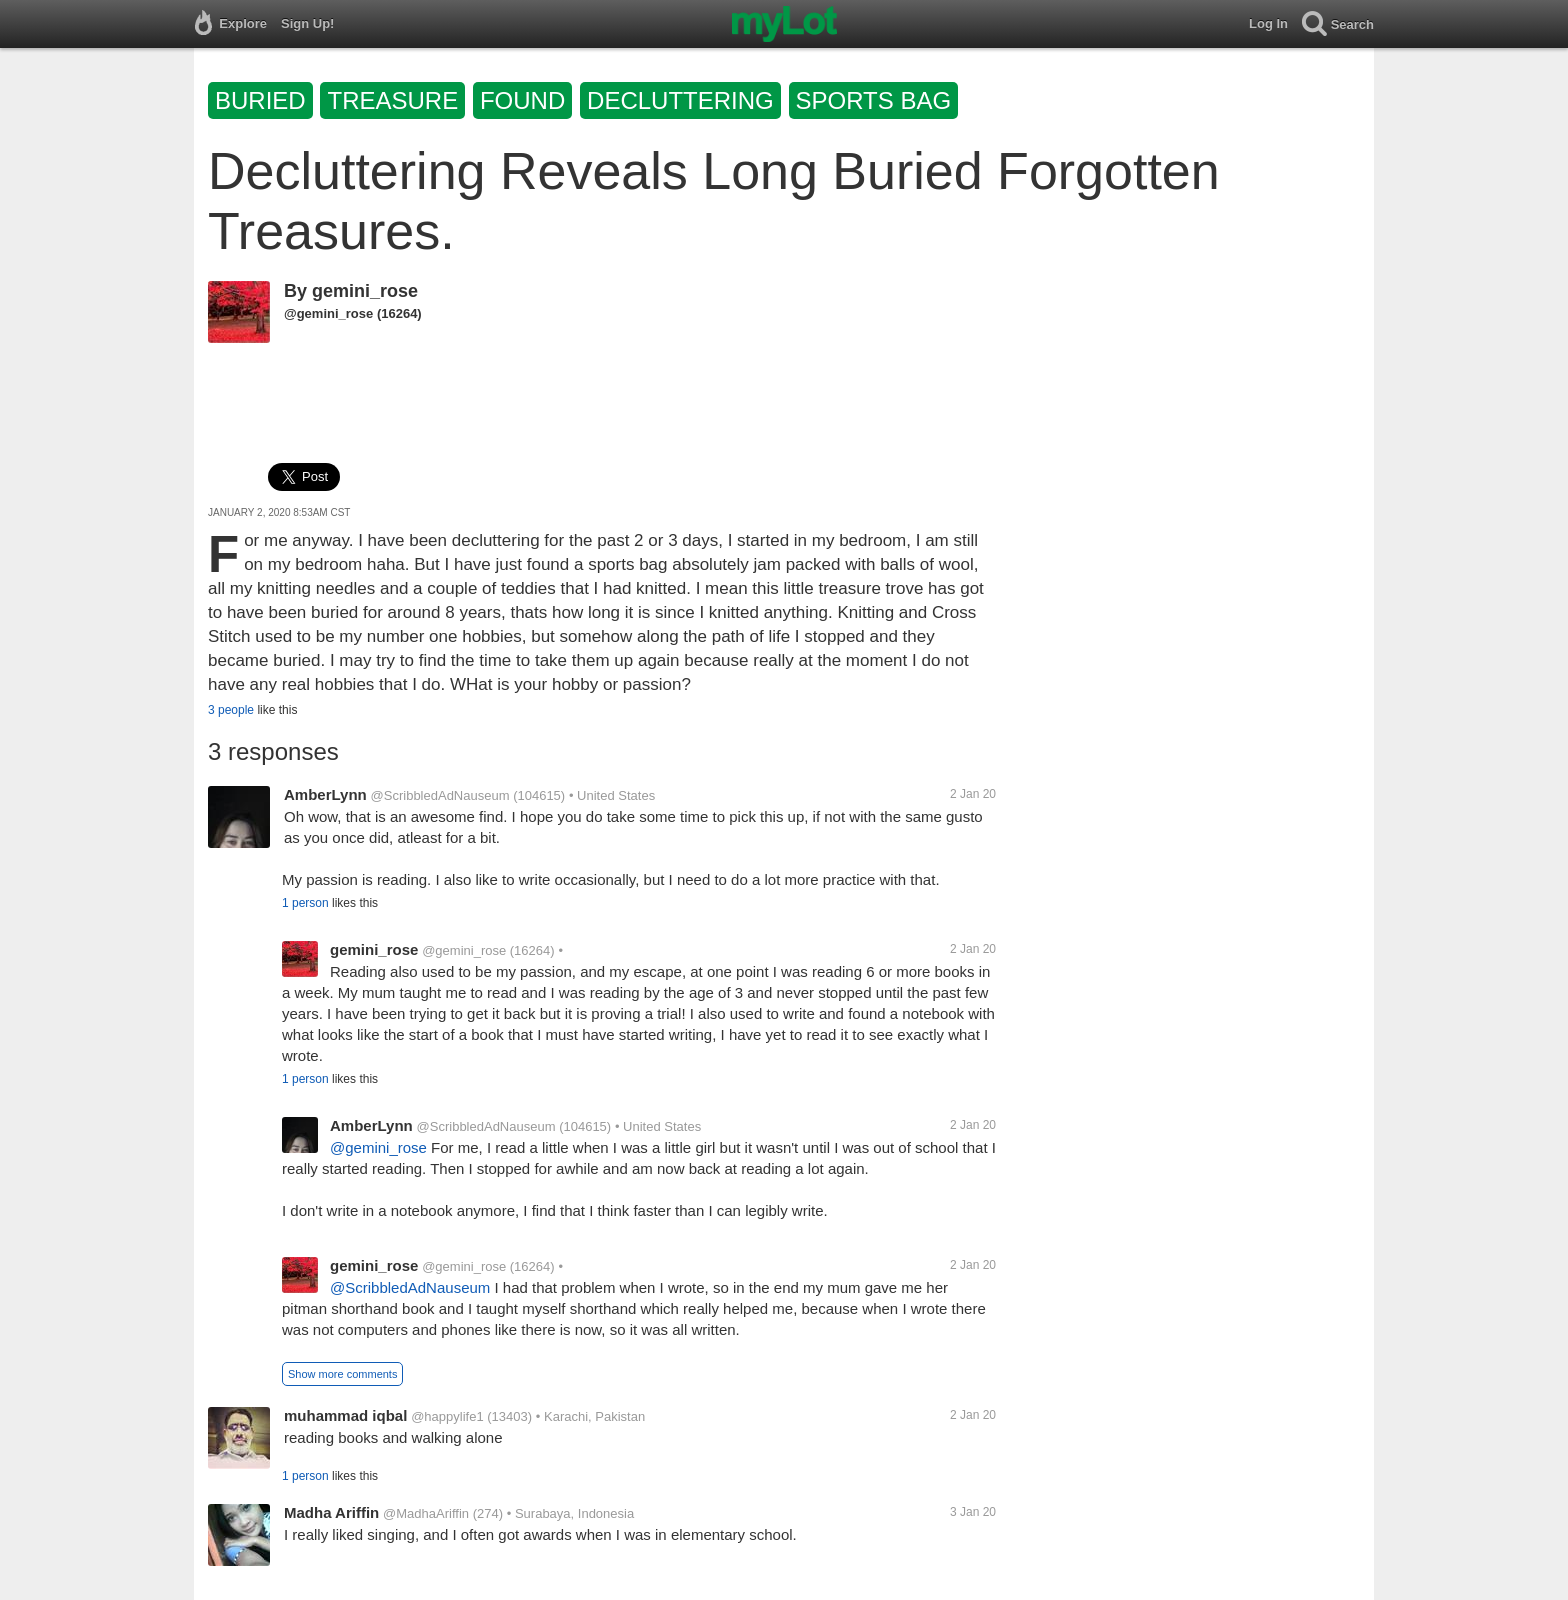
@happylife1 (447, 1416)
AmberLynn (325, 794)
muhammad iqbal (345, 1415)
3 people (231, 710)
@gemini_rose (328, 313)
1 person (305, 903)
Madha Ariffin (331, 1512)
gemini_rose (365, 291)
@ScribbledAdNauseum (440, 795)
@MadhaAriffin (426, 1513)
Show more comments (342, 1374)
